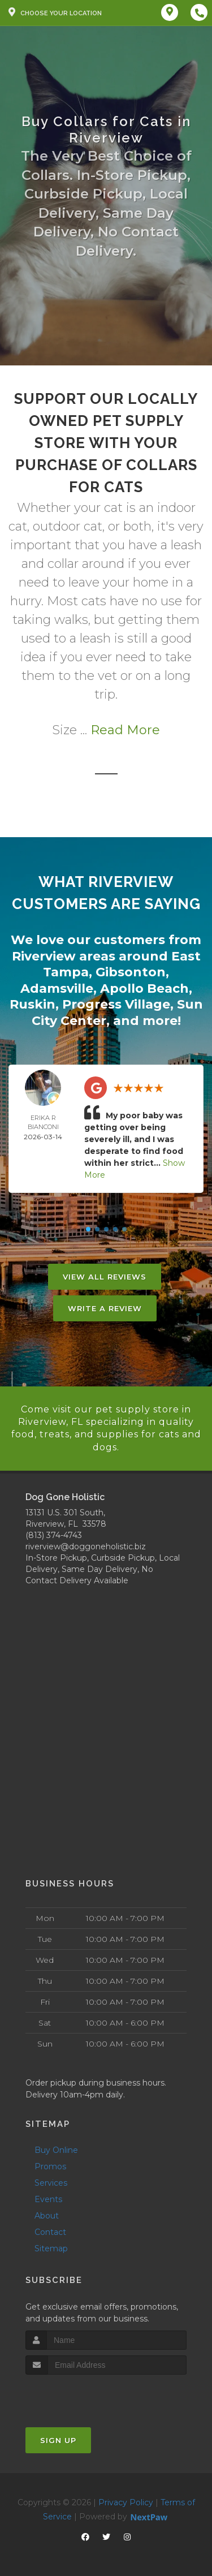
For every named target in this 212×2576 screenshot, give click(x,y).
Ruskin (32, 1004)
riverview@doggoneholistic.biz (85, 1546)
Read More (125, 730)
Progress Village (116, 1004)
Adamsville (56, 988)
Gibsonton (131, 972)
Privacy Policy (125, 2502)
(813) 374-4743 (53, 1535)
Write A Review (105, 1308)
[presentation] (85, 2395)
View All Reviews (104, 1276)
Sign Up (58, 2440)
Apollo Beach (144, 988)
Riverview (44, 956)
